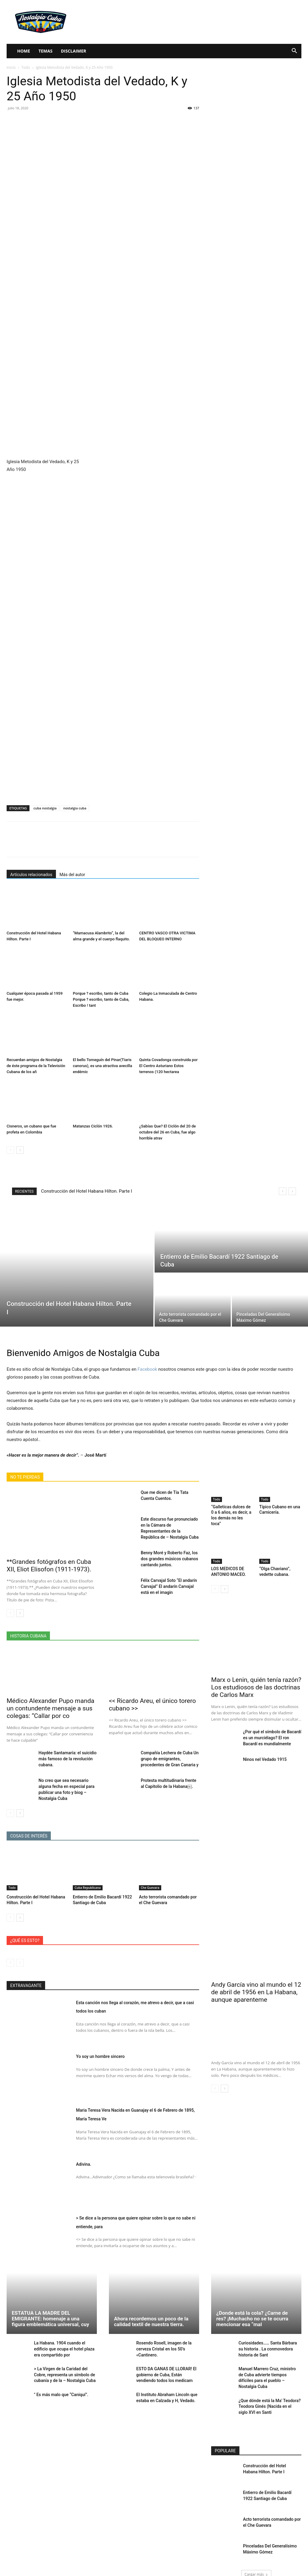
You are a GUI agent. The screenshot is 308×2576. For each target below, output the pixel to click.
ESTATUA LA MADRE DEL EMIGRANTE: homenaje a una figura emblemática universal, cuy (50, 2310)
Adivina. (88, 2155)
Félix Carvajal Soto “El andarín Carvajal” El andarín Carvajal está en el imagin (170, 1577)
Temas (45, 51)
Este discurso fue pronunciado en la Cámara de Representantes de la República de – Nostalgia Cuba (169, 1524)
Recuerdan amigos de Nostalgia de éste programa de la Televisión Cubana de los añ (36, 1065)
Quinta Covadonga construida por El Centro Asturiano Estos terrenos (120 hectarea (168, 1065)
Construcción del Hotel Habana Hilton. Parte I (86, 1191)
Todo (25, 67)
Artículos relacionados (31, 874)
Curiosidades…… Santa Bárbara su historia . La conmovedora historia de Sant (268, 2340)
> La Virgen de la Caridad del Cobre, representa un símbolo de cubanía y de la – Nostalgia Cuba (65, 2365)
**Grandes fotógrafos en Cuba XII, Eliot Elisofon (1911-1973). (49, 1565)
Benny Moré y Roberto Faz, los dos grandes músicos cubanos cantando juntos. (170, 1550)
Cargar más (256, 2556)
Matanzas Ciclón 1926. (93, 1126)
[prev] (282, 1191)
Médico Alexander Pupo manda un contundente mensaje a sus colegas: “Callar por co (50, 1708)
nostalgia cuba (74, 808)
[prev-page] (10, 1150)
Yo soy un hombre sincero (114, 2048)
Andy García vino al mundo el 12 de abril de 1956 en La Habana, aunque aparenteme (256, 1984)
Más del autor (72, 874)
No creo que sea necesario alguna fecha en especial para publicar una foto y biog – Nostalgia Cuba (66, 1784)
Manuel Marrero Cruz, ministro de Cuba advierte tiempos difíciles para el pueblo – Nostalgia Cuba (270, 2365)
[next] (292, 1191)
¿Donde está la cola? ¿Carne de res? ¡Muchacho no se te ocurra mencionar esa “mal (252, 2310)
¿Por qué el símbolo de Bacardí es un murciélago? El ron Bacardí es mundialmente (270, 1728)
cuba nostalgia (45, 808)
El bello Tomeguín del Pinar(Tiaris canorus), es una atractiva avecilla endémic (102, 1065)
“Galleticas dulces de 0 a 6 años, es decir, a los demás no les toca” (231, 1511)
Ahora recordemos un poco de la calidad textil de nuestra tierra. (151, 2314)
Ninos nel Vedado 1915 (261, 1749)
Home (23, 51)
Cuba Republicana (88, 1880)
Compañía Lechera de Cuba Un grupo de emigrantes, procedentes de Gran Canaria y (168, 1757)
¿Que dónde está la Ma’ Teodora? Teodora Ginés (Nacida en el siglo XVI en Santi (268, 2389)
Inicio (11, 67)
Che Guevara (150, 1880)
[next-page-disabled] (20, 1955)
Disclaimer (73, 51)
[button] (294, 51)
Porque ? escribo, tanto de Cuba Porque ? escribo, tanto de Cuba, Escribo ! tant (101, 999)
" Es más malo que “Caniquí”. (59, 2384)
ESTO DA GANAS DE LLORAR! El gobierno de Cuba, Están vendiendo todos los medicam (167, 2365)
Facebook (147, 1369)
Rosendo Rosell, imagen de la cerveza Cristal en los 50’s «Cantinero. (162, 2340)
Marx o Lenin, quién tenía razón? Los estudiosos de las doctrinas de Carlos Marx (256, 1678)
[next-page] (20, 1150)
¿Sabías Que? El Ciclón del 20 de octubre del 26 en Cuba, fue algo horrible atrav (167, 1132)
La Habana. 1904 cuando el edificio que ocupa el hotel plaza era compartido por (64, 2340)
